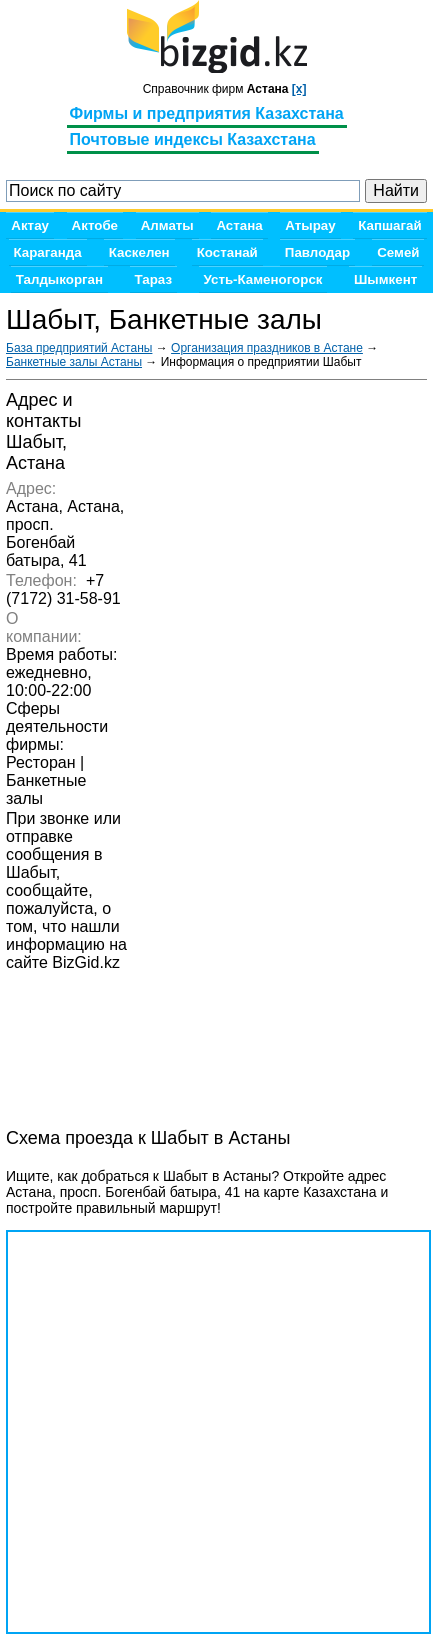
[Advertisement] (166, 1054)
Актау (30, 225)
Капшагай (389, 225)
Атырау (310, 225)
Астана (239, 225)
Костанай (227, 252)
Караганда (48, 252)
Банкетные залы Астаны (74, 362)
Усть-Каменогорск (263, 279)
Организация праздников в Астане (267, 348)
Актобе (95, 225)
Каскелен (139, 252)
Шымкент (385, 279)
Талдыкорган (59, 279)
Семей (398, 252)
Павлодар (317, 252)
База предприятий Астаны (79, 348)
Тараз (154, 279)
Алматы (167, 225)
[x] (299, 89)
